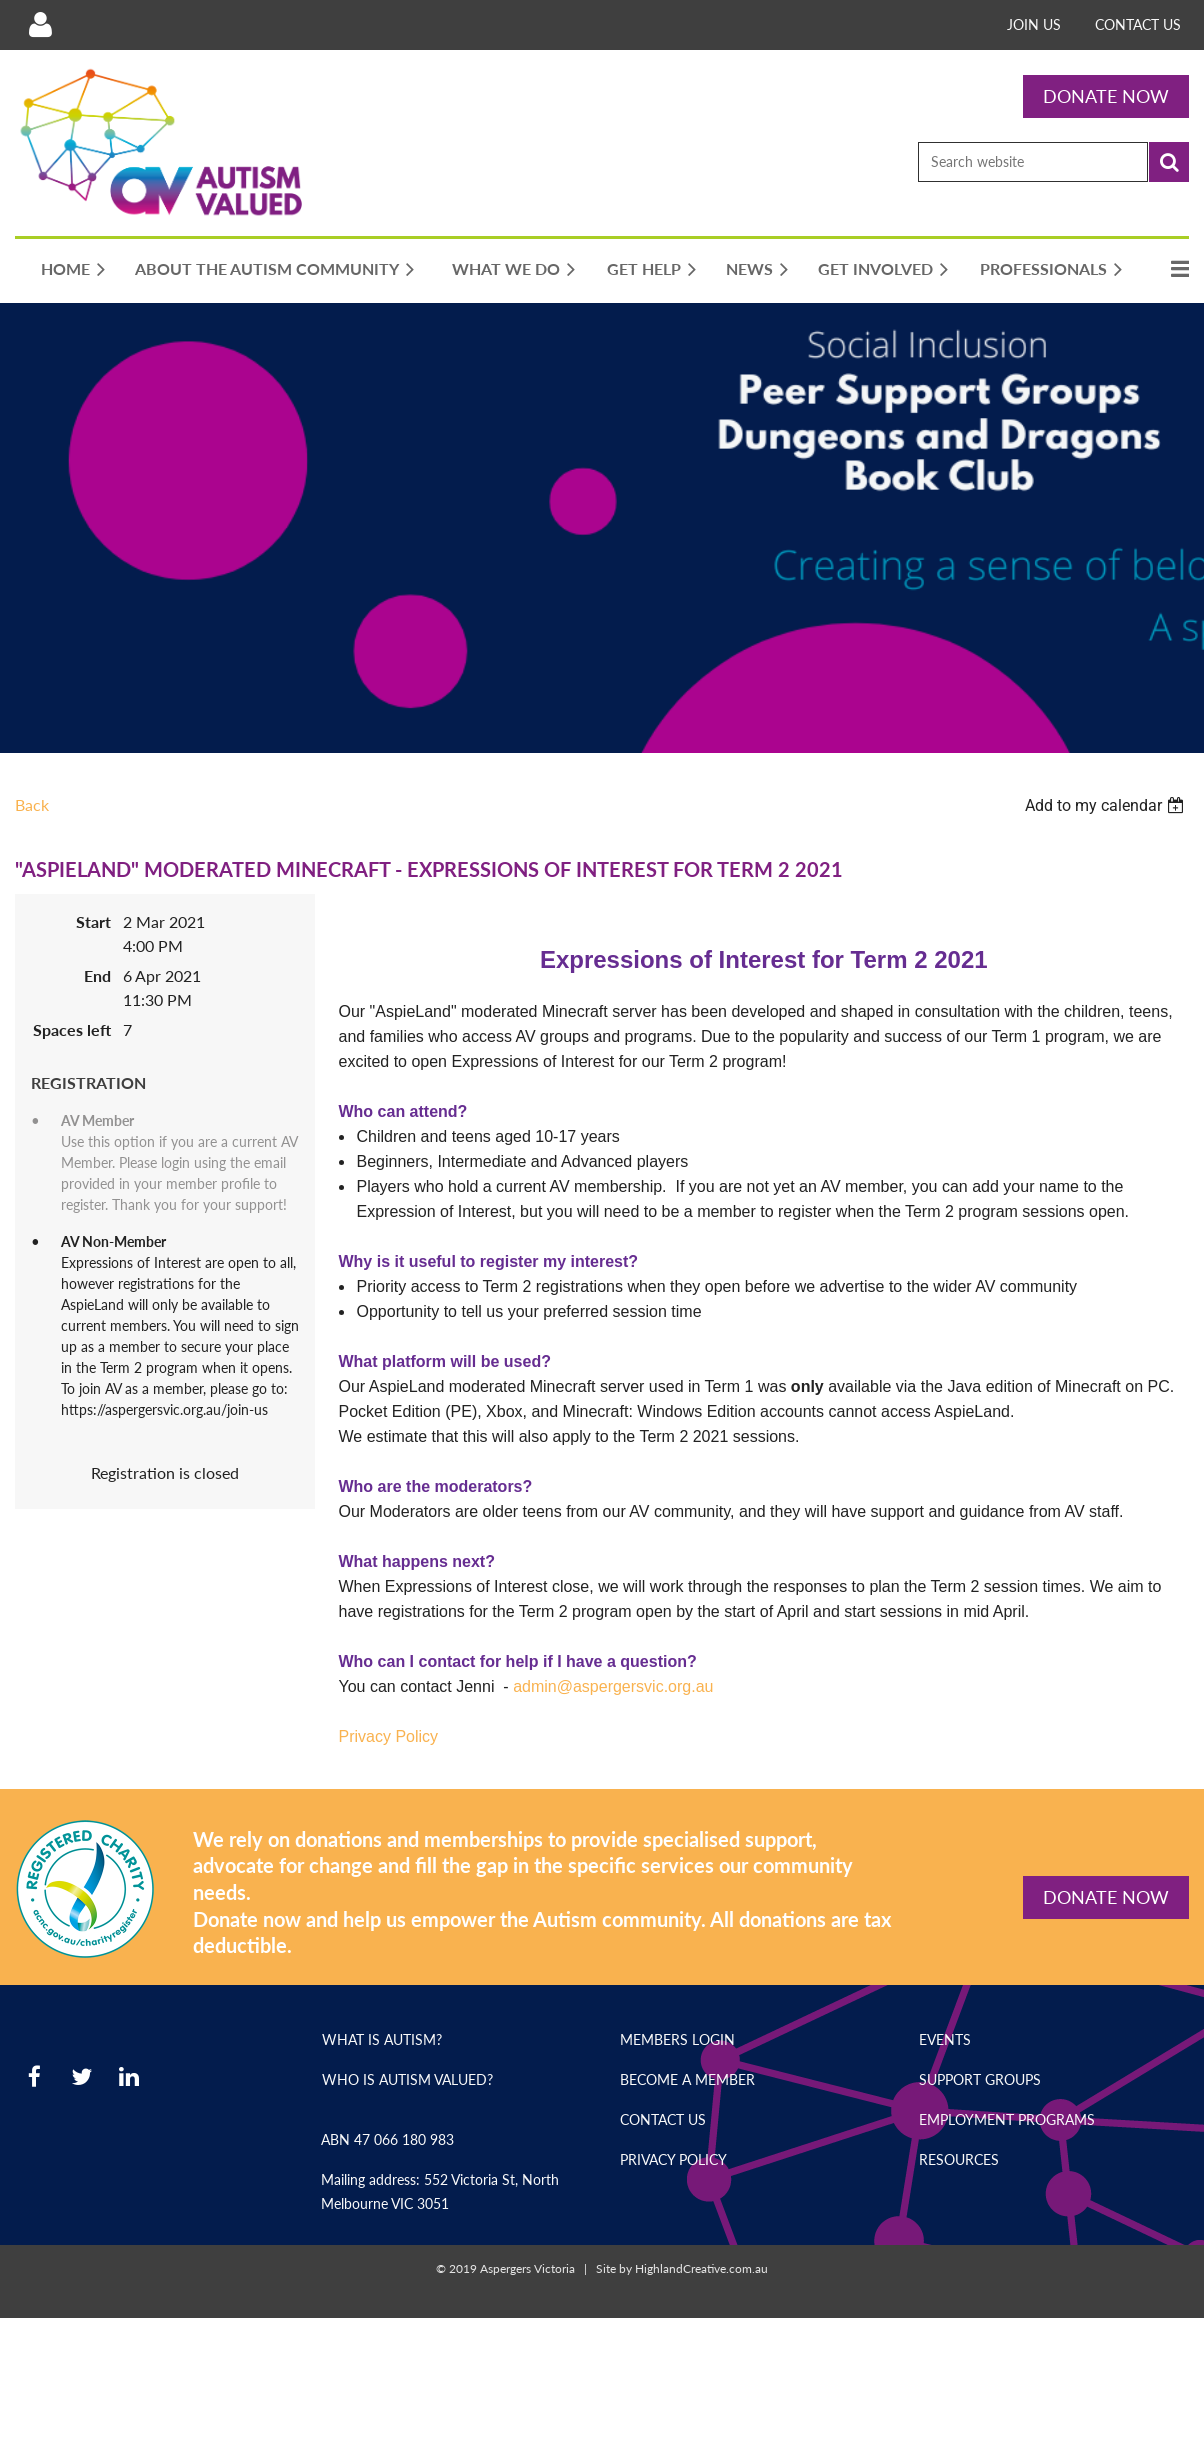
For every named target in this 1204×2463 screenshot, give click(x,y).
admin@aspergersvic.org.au (613, 1686)
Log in (40, 25)
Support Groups (980, 2079)
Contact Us (1138, 24)
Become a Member (687, 2079)
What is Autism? (382, 2039)
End (97, 975)
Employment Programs (1007, 2119)
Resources (959, 2159)
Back (32, 804)
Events (945, 2039)
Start (93, 921)
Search (1169, 162)
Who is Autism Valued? (407, 2079)
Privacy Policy (673, 2159)
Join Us (1034, 24)
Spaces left (72, 1029)
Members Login (677, 2039)
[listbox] (1107, 805)
